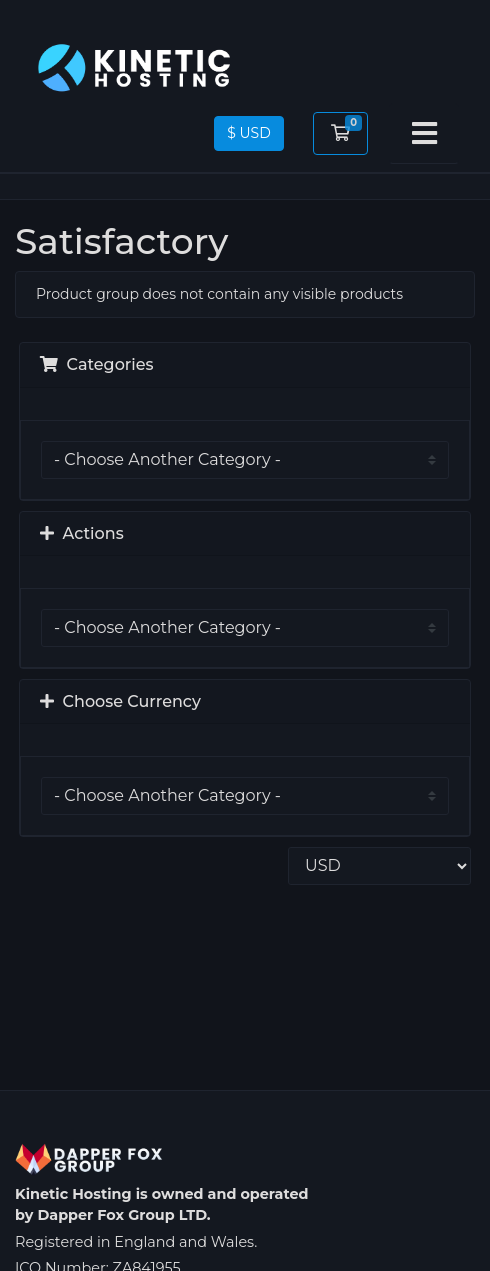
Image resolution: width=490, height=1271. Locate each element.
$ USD (249, 133)
